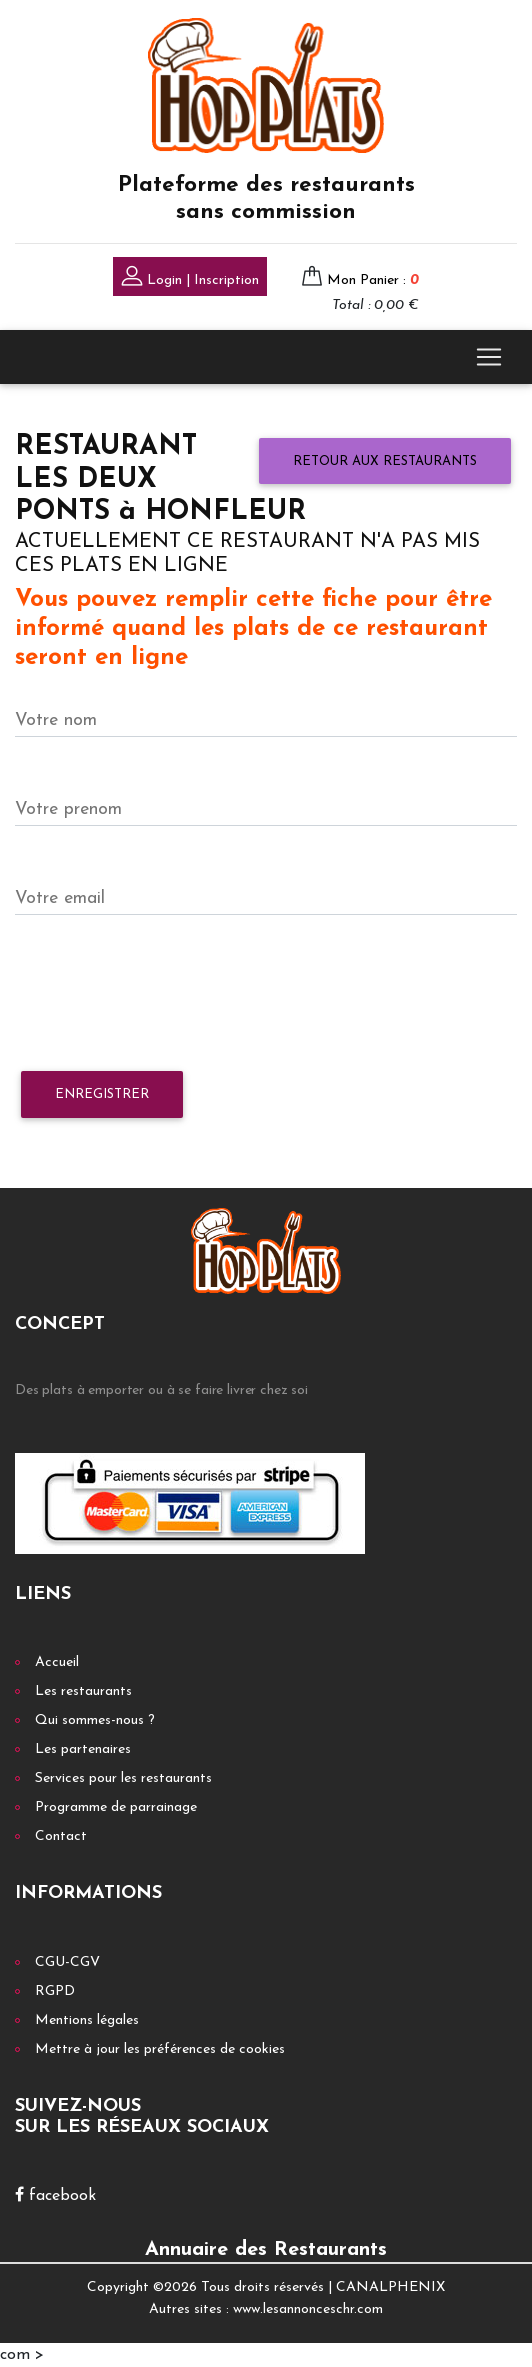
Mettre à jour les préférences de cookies (160, 2049)
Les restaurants (83, 1691)
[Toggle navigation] (489, 357)
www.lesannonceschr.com (308, 2309)
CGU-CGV (67, 1962)
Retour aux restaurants (385, 461)
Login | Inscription (190, 278)
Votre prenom (68, 809)
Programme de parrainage (116, 1807)
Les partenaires (83, 1749)
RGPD (55, 1991)
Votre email (60, 898)
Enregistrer (102, 1094)
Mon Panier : (373, 280)
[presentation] (167, 994)
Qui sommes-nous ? (95, 1720)
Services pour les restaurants (123, 1778)
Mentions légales (87, 2020)
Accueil (57, 1662)
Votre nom (56, 720)
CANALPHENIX (390, 2287)
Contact (61, 1836)
